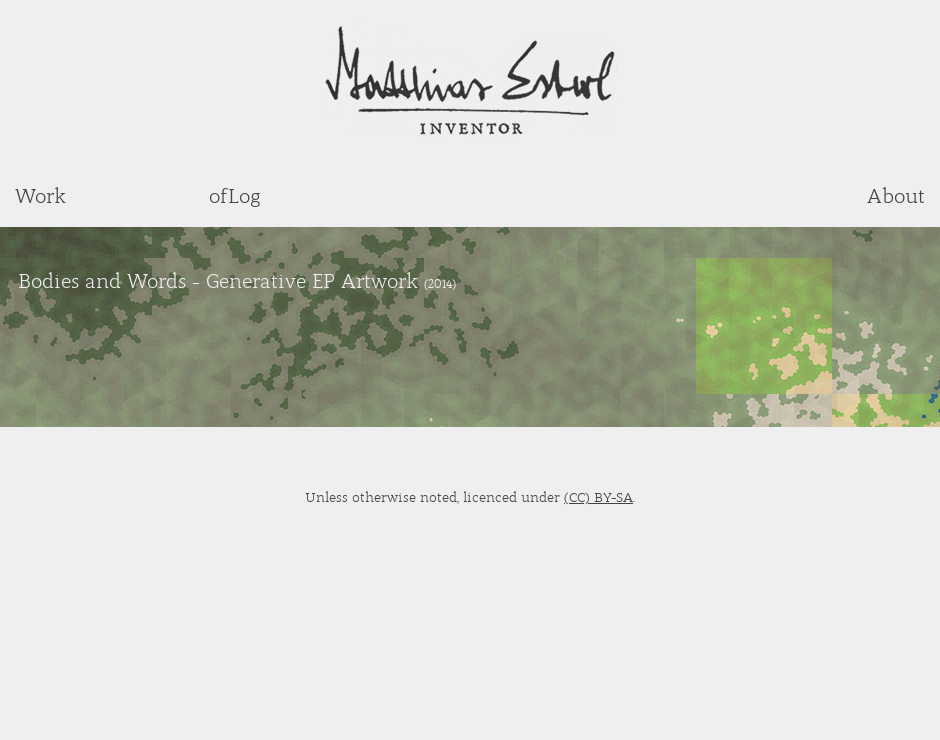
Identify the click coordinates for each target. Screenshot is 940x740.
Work (40, 195)
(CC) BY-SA (598, 496)
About (896, 195)
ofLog (235, 195)
